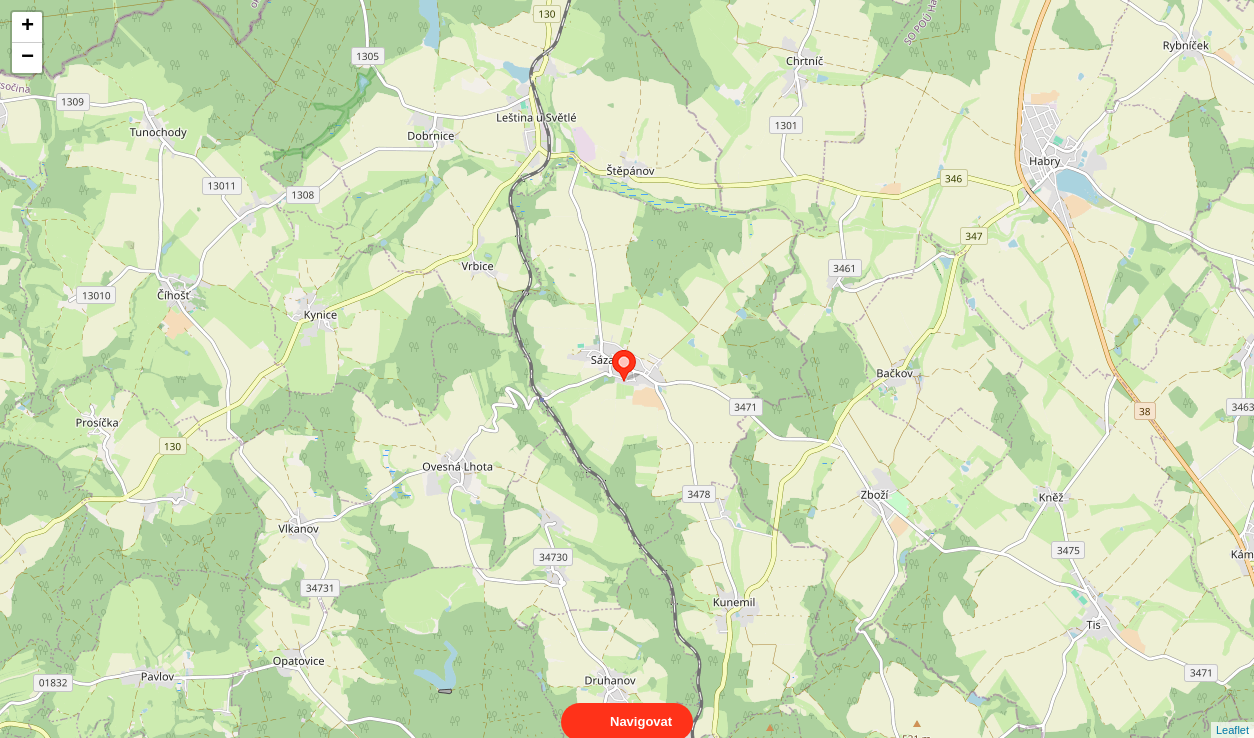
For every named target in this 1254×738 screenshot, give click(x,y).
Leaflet (1232, 712)
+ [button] (27, 27)
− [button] (27, 58)
